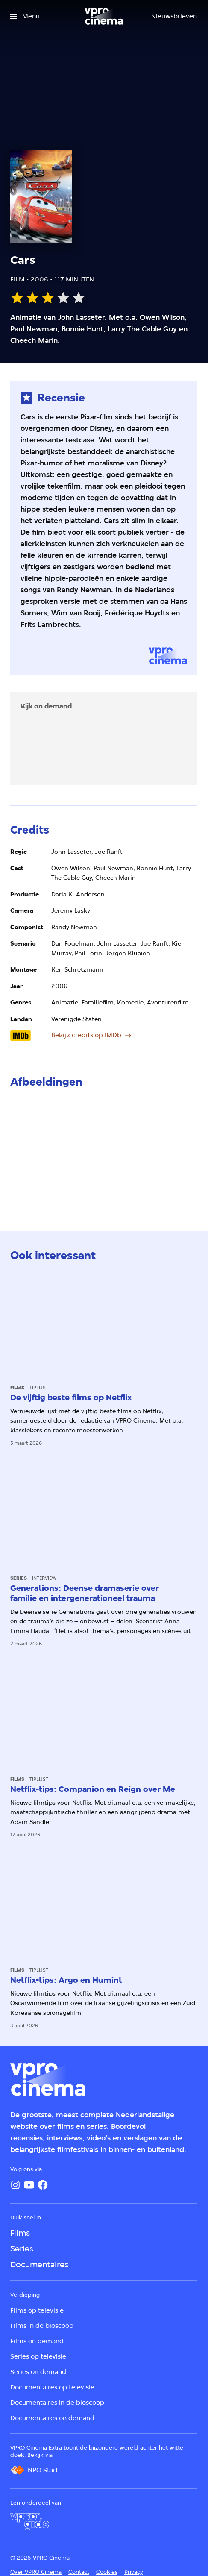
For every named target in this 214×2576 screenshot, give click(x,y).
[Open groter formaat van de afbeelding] (103, 1151)
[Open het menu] (25, 16)
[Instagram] (15, 2185)
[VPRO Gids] (29, 2521)
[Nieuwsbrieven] (174, 16)
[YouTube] (29, 2185)
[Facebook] (43, 2185)
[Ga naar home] (104, 16)
